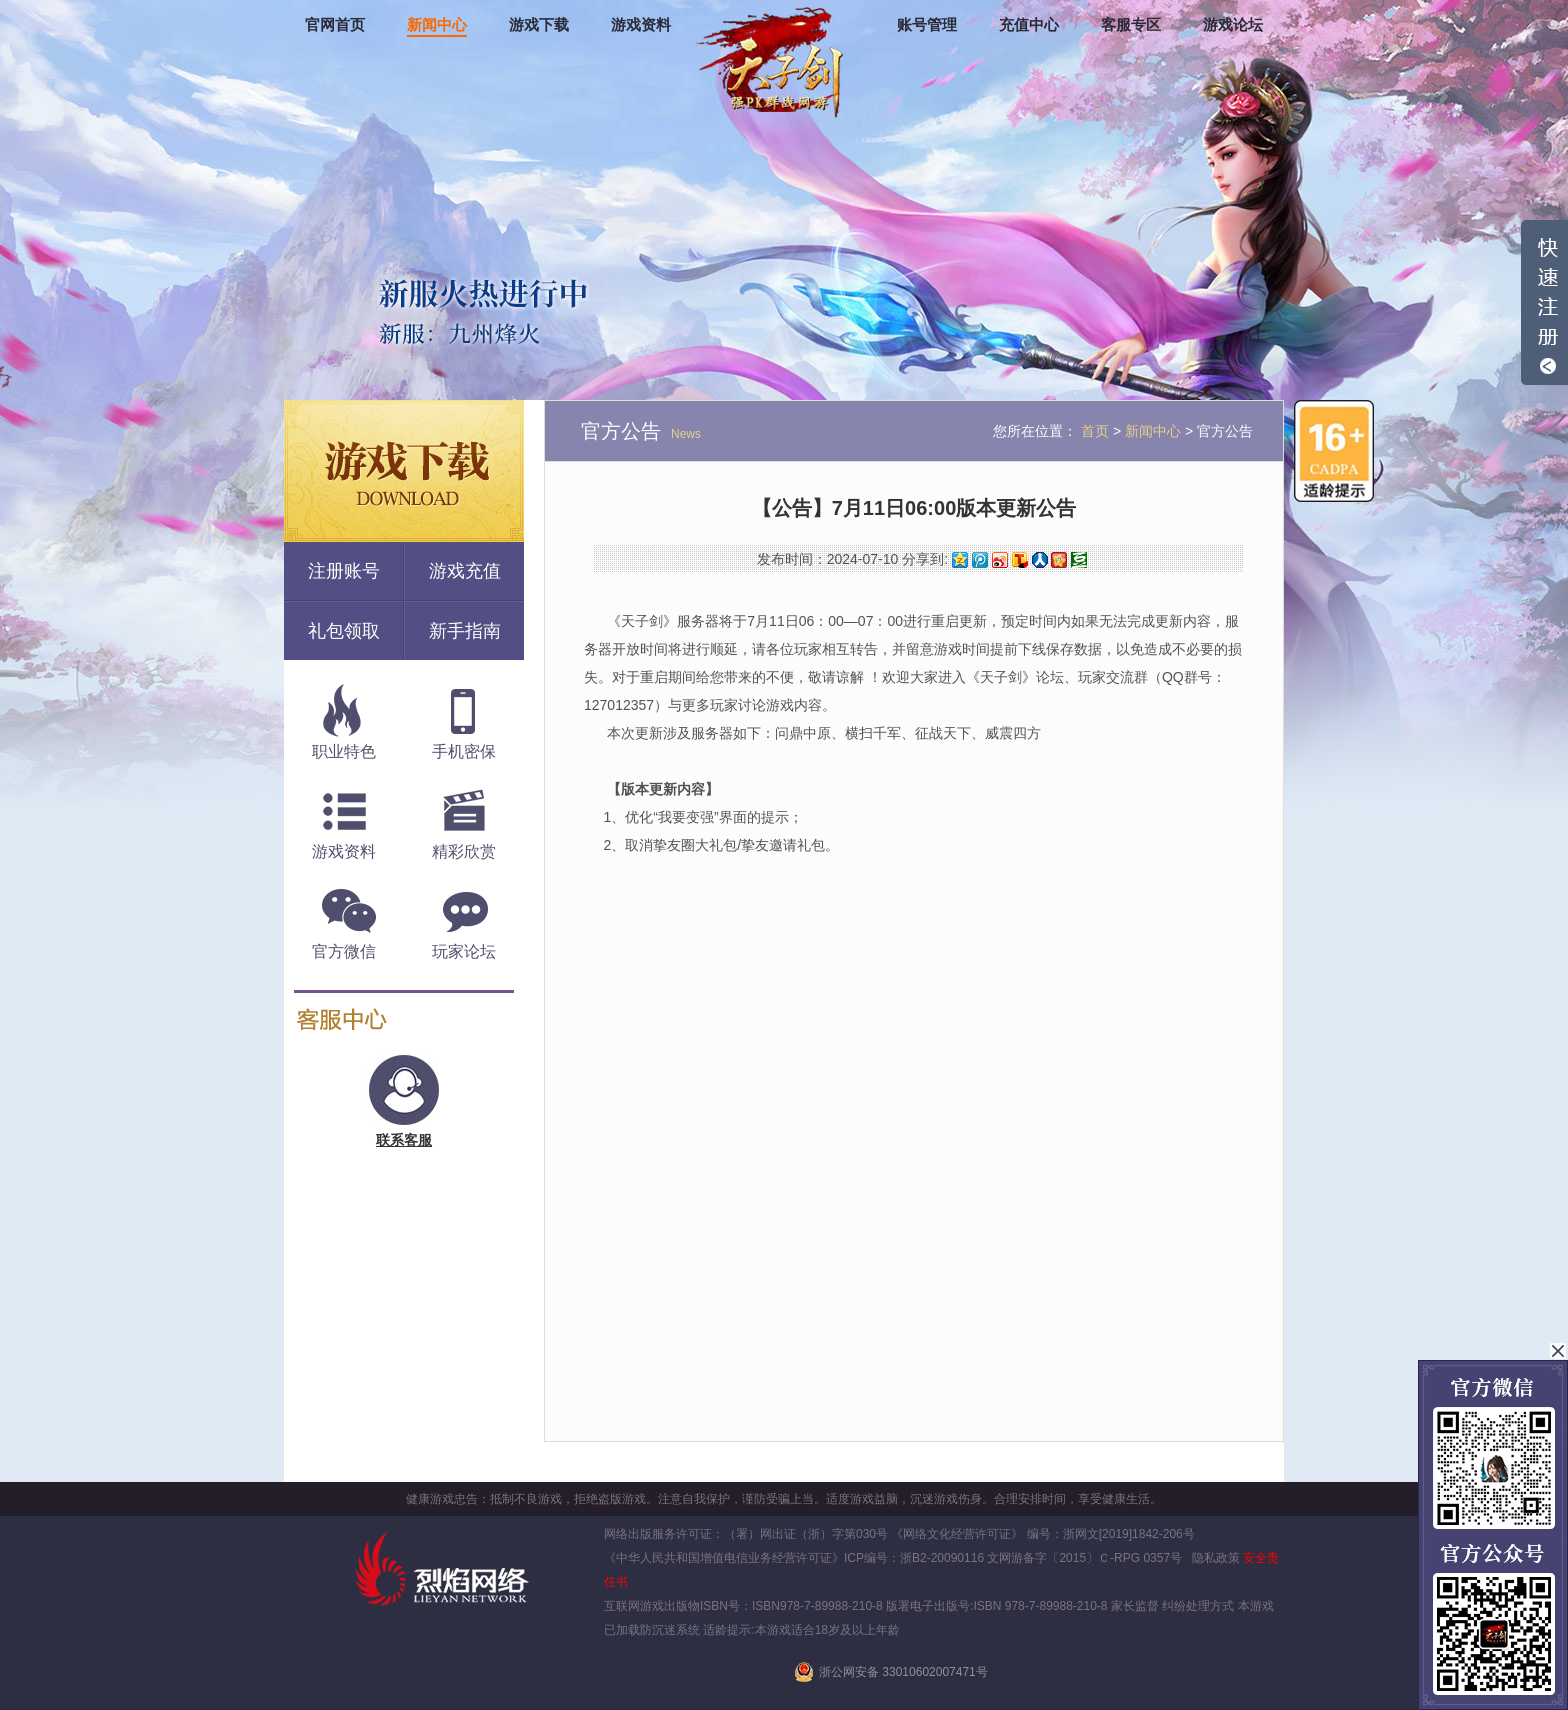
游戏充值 (465, 571)
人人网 (1040, 560)
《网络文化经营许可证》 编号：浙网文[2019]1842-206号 (1042, 1534)
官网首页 (335, 25)
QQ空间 (960, 560)
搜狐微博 (1020, 560)
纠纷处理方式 (1198, 1606)
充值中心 (1029, 25)
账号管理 (927, 25)
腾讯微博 (980, 560)
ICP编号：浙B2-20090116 (914, 1558)
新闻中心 (437, 25)
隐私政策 (1216, 1558)
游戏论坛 (1233, 25)
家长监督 (1133, 1606)
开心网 (1059, 560)
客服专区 (1131, 25)
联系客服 (404, 1140)
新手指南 (465, 631)
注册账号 (344, 571)
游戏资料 (641, 25)
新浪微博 (1000, 560)
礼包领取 (344, 631)
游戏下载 (539, 25)
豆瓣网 (1079, 560)
